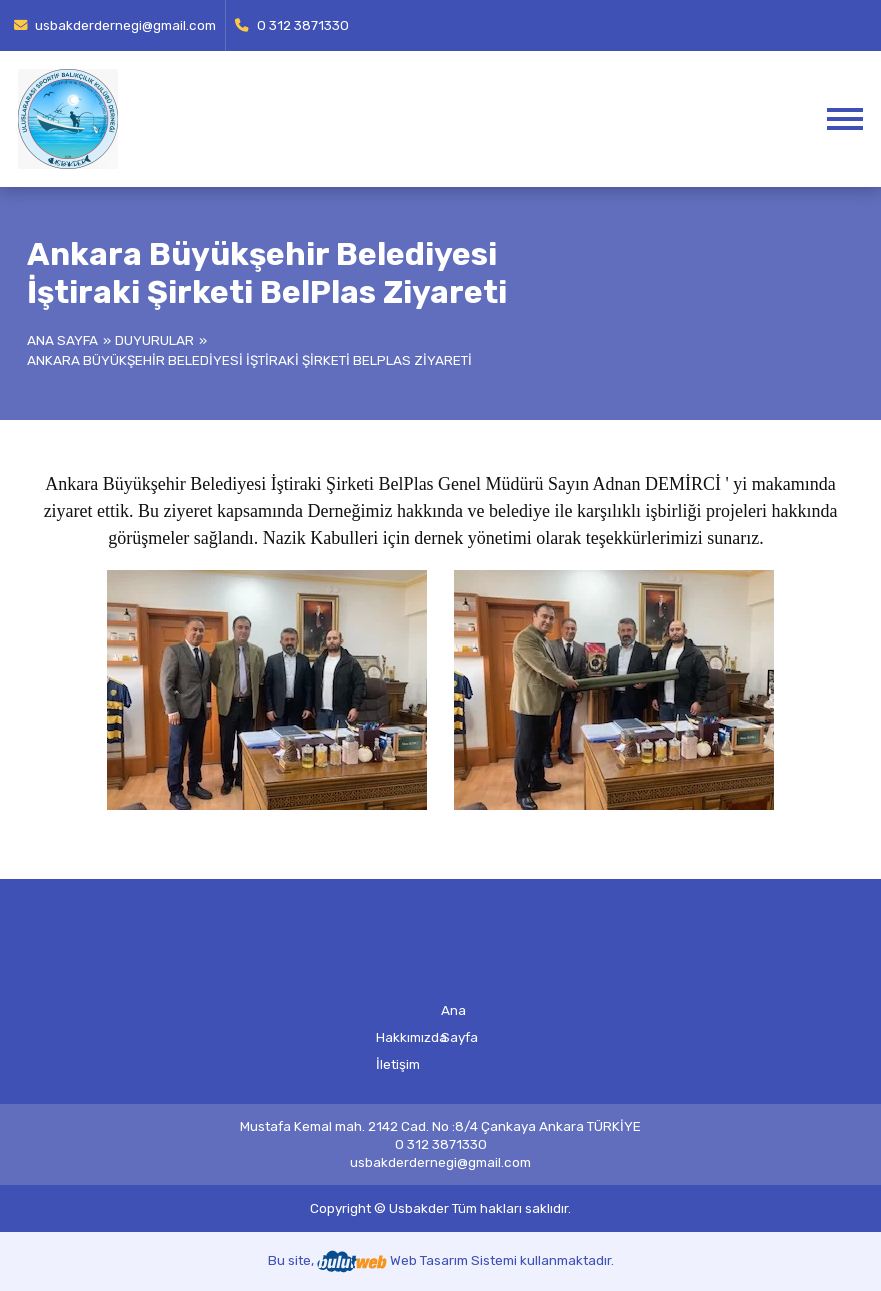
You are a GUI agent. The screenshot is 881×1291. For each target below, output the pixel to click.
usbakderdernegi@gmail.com (115, 25)
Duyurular (154, 340)
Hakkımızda (411, 1037)
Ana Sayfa (62, 340)
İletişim (398, 1064)
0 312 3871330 (292, 25)
